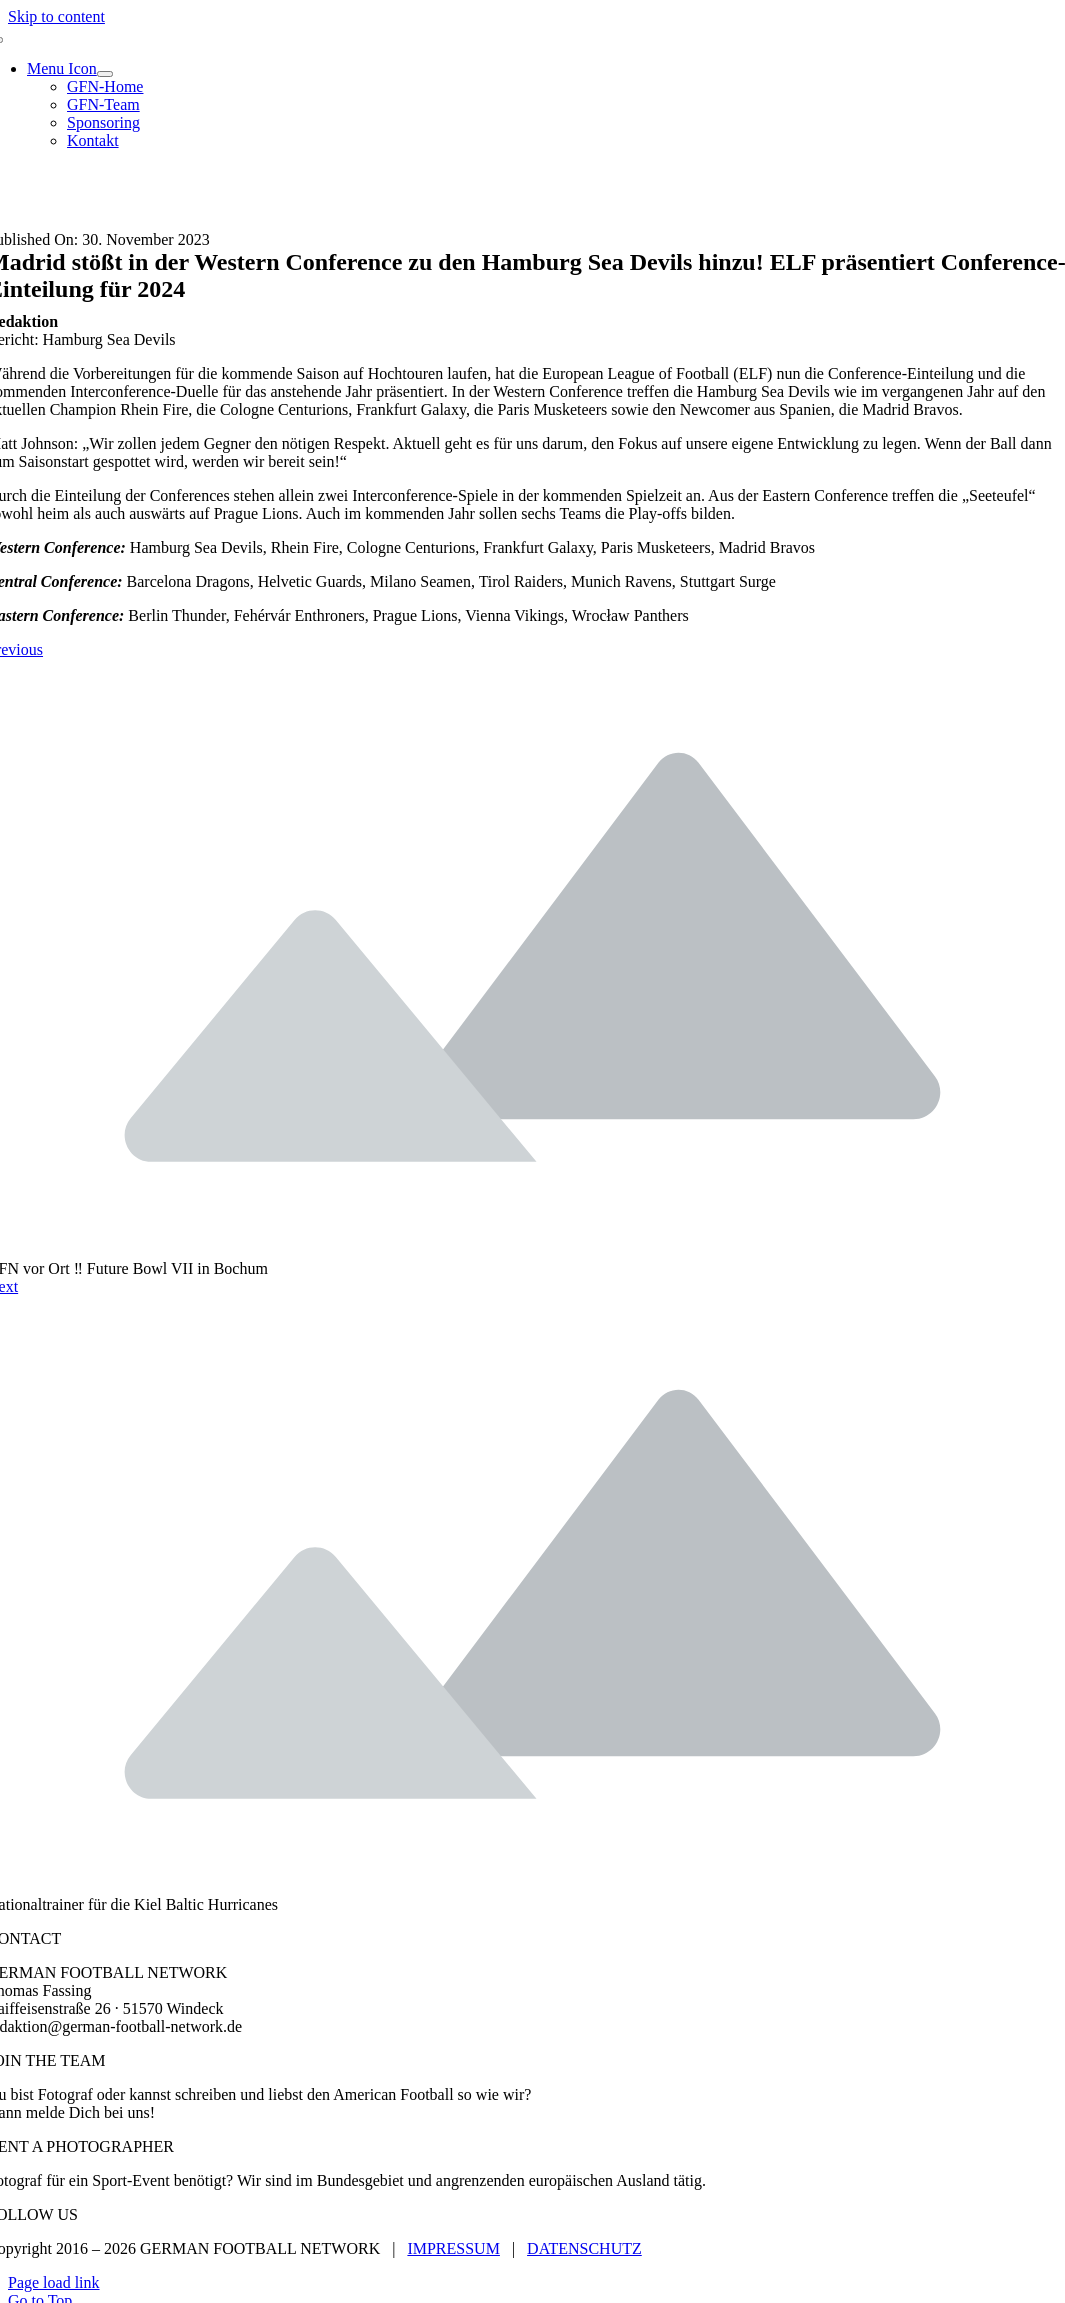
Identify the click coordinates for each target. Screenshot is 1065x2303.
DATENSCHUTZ (584, 2248)
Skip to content (56, 16)
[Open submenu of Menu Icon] (105, 74)
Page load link (54, 2282)
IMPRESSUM (453, 2248)
